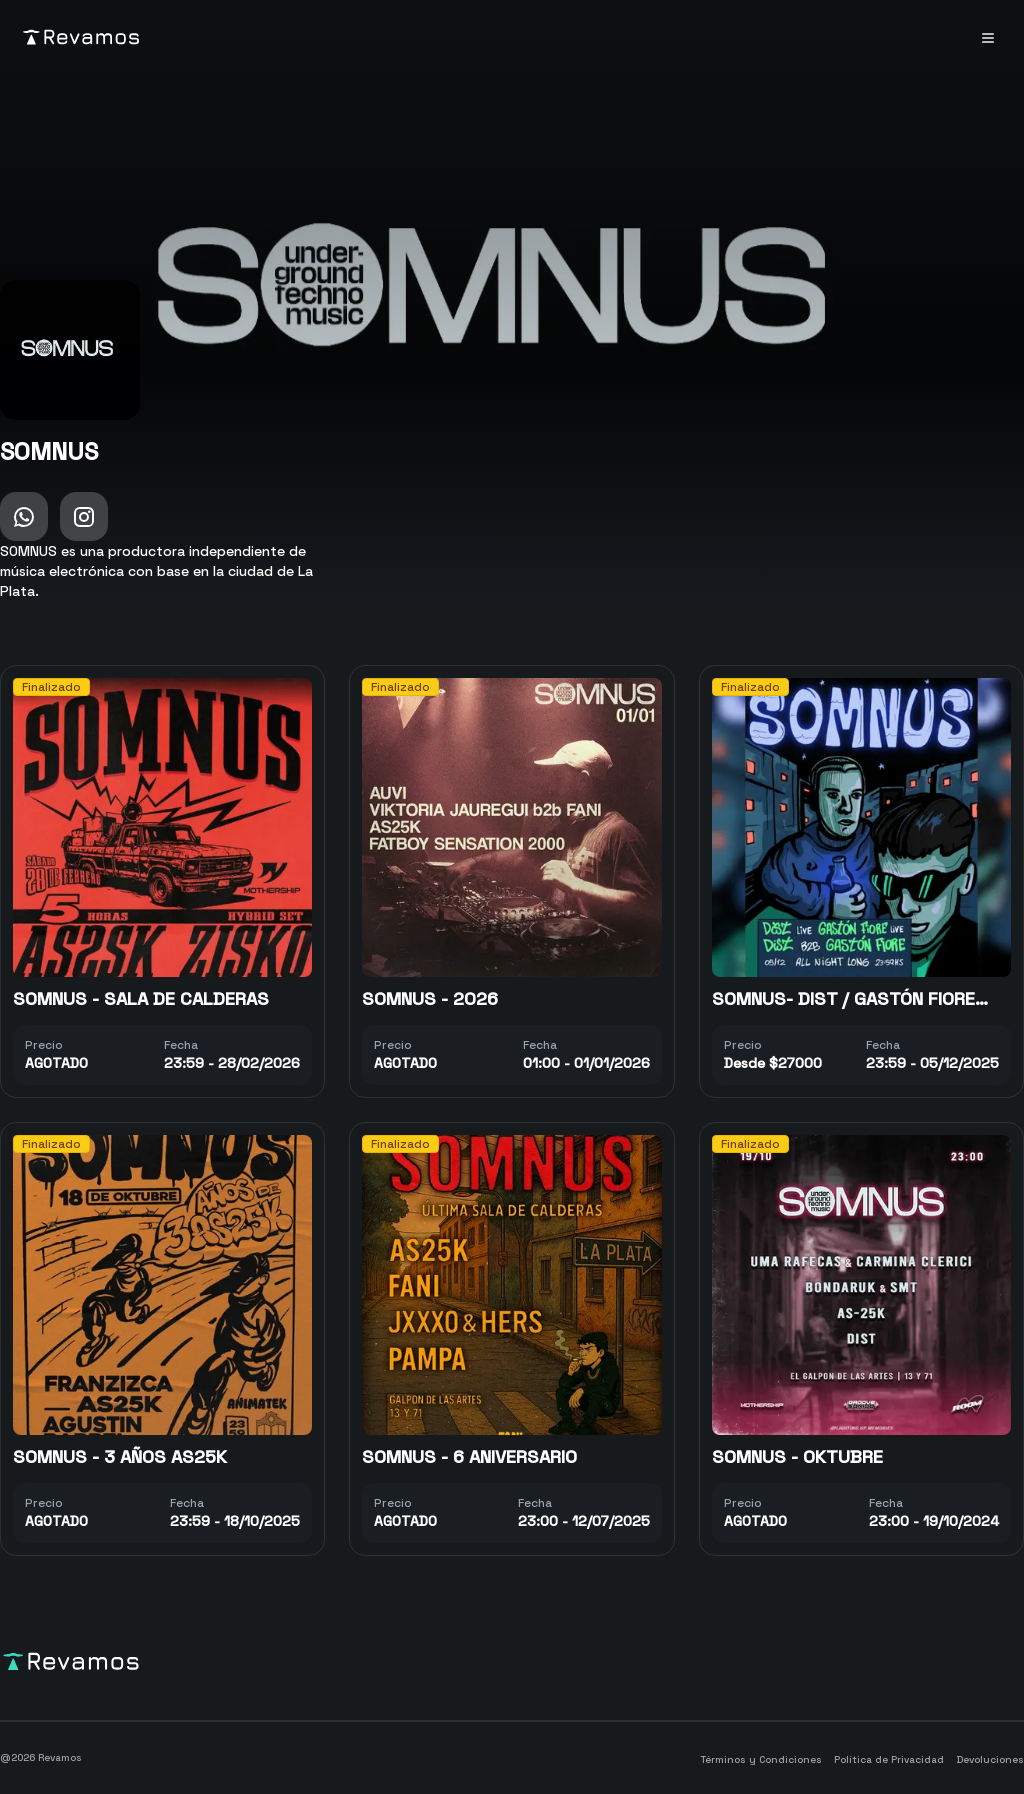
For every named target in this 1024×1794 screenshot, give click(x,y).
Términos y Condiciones (761, 1759)
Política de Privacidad (889, 1759)
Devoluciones (990, 1759)
